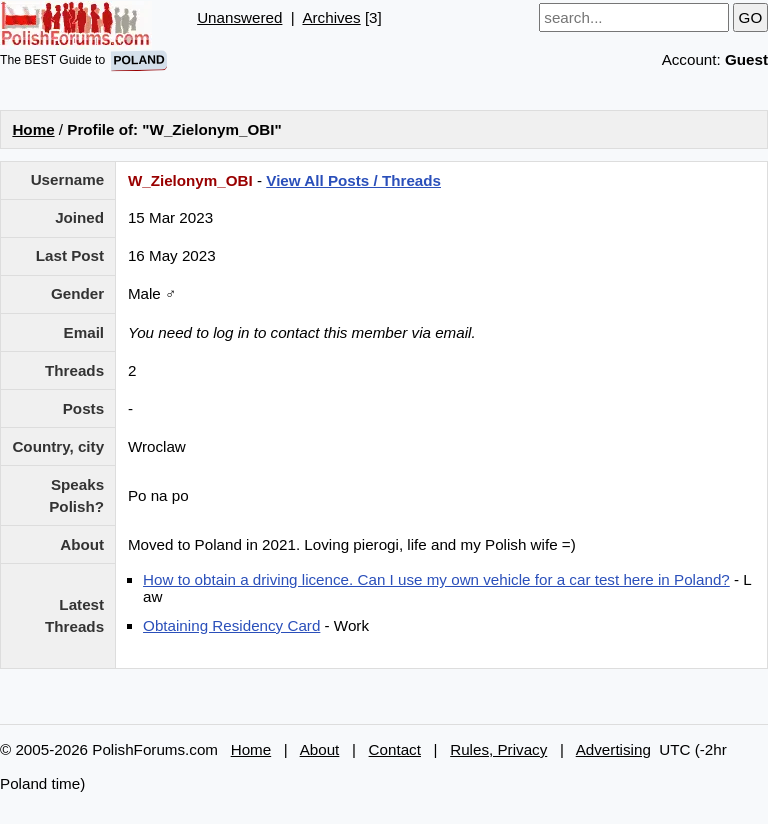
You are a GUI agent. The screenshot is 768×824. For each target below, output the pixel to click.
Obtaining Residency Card (231, 625)
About (320, 749)
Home (33, 129)
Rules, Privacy (498, 749)
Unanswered (239, 17)
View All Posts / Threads (353, 180)
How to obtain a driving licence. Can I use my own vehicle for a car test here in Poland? (436, 579)
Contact (395, 749)
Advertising (613, 749)
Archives (331, 17)
